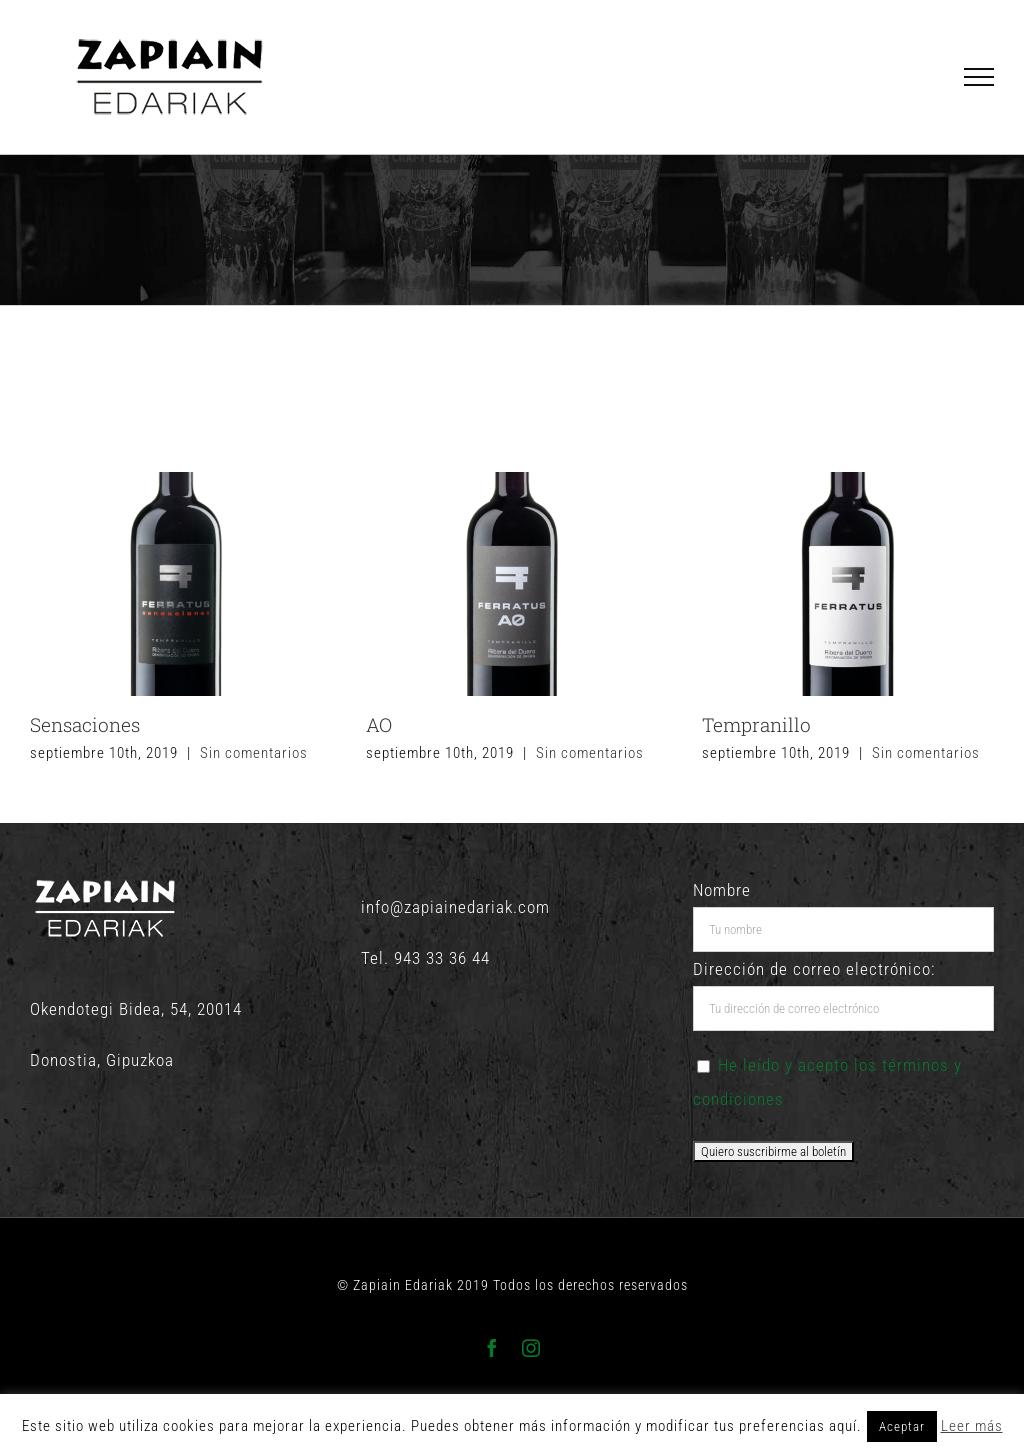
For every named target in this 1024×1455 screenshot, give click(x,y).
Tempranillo (756, 724)
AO (379, 724)
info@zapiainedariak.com (455, 907)
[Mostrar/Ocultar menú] (979, 77)
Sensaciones (85, 724)
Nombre (722, 890)
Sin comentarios (254, 753)
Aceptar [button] (902, 1426)
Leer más (972, 1426)
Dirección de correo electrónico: (814, 969)
